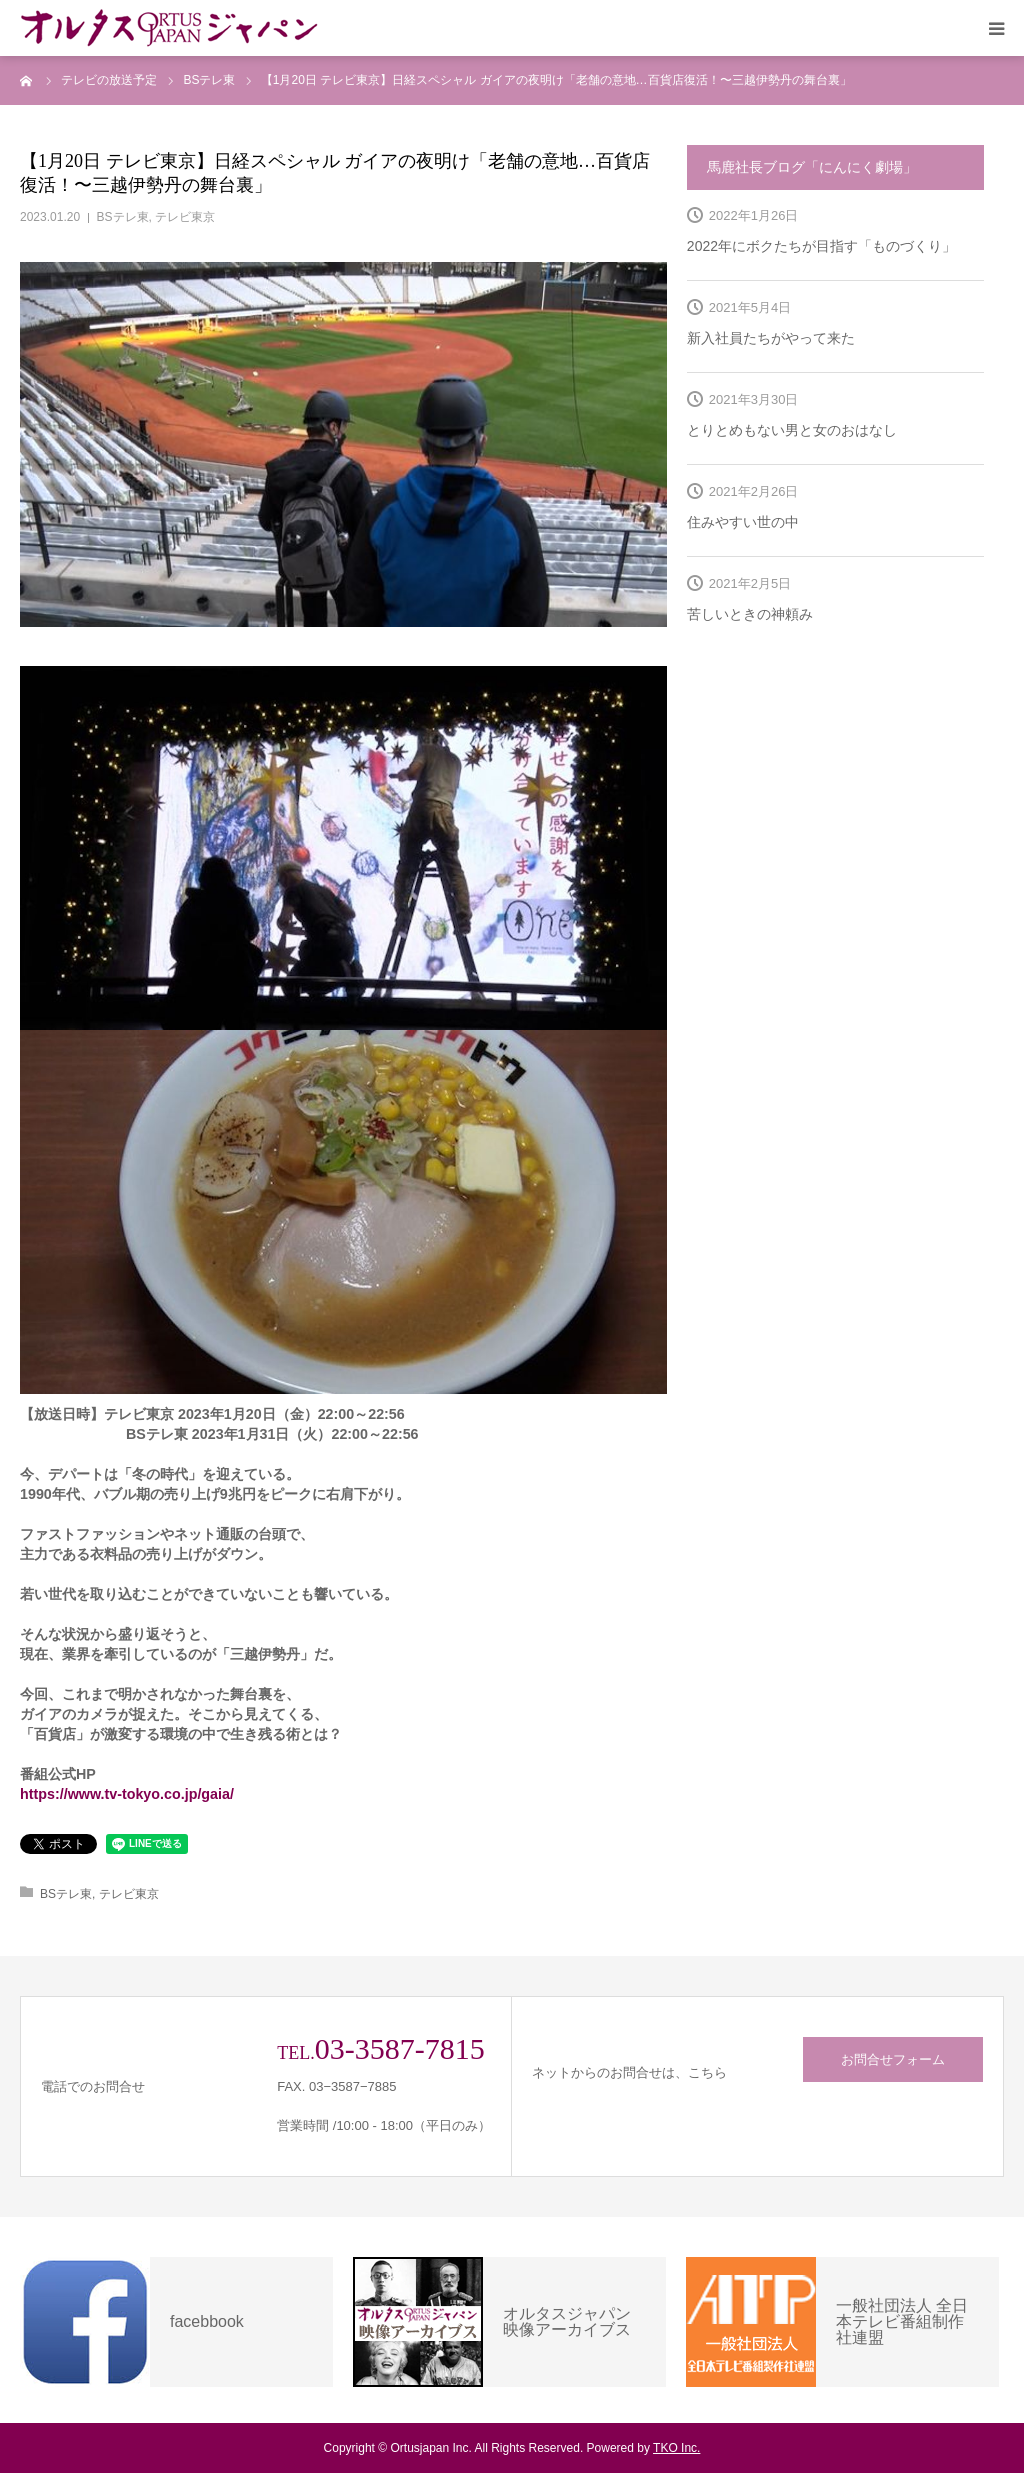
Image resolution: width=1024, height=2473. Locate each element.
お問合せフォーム (893, 2059)
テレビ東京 (185, 217)
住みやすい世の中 (743, 522)
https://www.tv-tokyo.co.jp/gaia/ (127, 1794)
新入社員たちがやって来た (771, 338)
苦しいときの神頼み (750, 614)
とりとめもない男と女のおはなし (792, 430)
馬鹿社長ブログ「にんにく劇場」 (812, 167)
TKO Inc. (676, 2448)
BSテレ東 (123, 217)
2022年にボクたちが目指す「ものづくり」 (821, 246)
